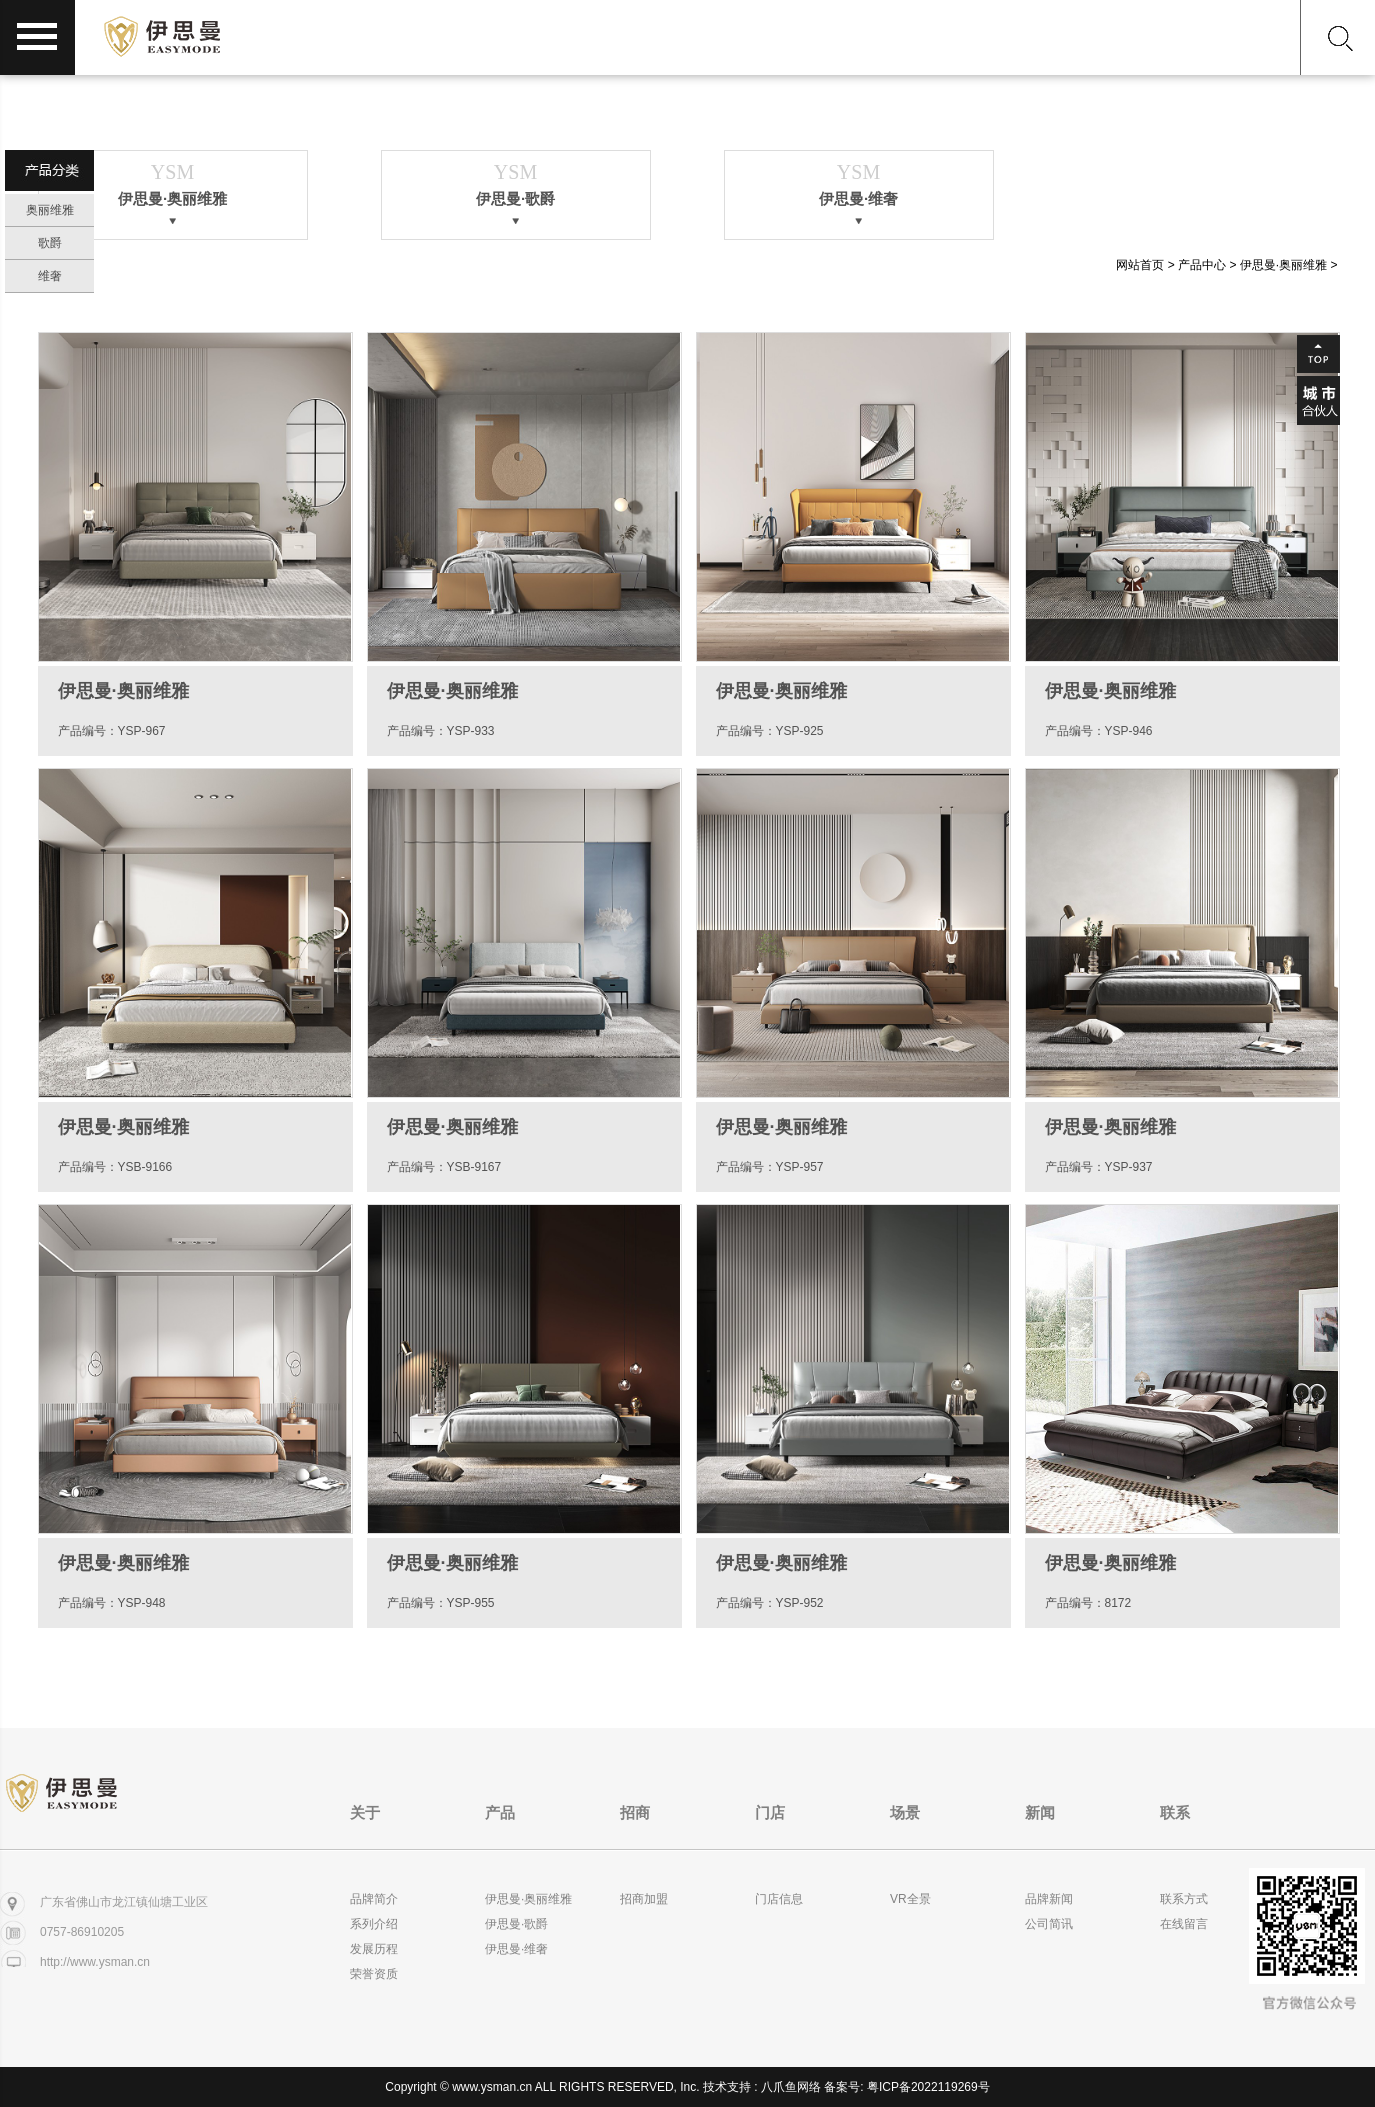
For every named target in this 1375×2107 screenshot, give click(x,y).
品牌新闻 (1049, 1899)
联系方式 (1184, 1899)
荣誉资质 (374, 1974)
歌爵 (50, 243)
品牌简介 (374, 1899)
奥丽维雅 (50, 210)
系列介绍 (374, 1924)
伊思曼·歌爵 (516, 1924)
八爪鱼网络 (791, 2087)
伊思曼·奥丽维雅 (528, 1899)
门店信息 (779, 1899)
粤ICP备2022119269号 (928, 2087)
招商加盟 (644, 1899)
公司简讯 (1049, 1924)
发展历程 (374, 1949)
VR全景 (910, 1899)
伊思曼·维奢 (516, 1949)
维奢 (50, 276)
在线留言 (1184, 1924)
